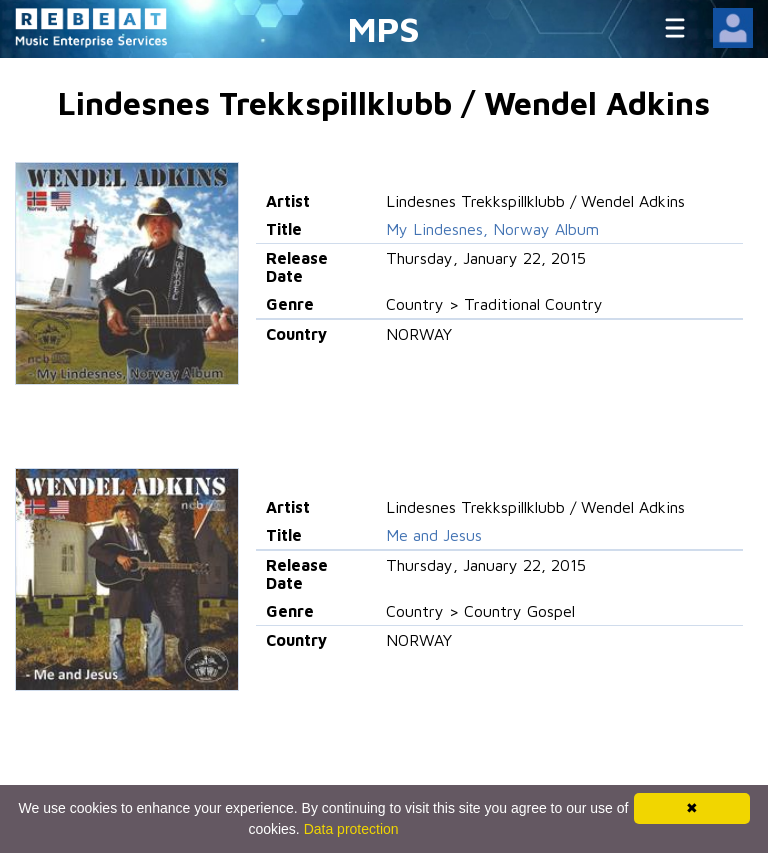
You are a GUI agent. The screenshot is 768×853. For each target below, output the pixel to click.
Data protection (351, 829)
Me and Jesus (434, 535)
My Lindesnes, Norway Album (492, 229)
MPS (384, 28)
